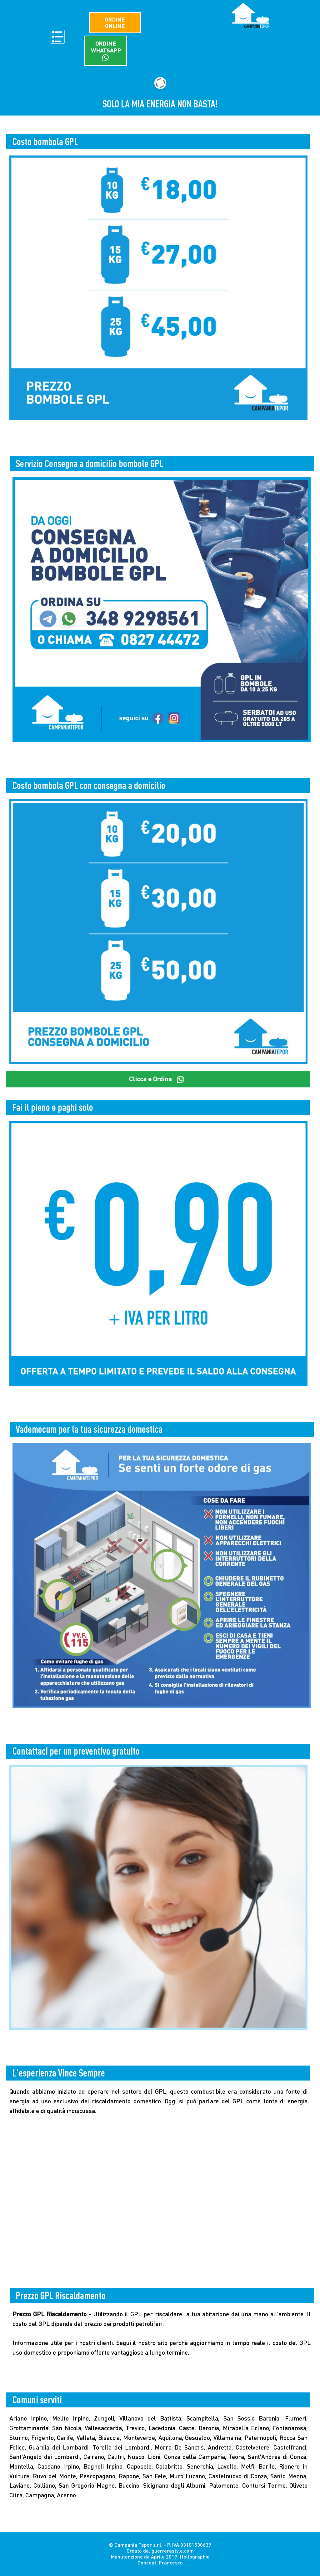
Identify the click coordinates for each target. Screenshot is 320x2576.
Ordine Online (105, 23)
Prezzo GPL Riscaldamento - (52, 2315)
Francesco (171, 2564)
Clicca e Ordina (158, 1080)
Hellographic (194, 2558)
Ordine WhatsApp (106, 52)
